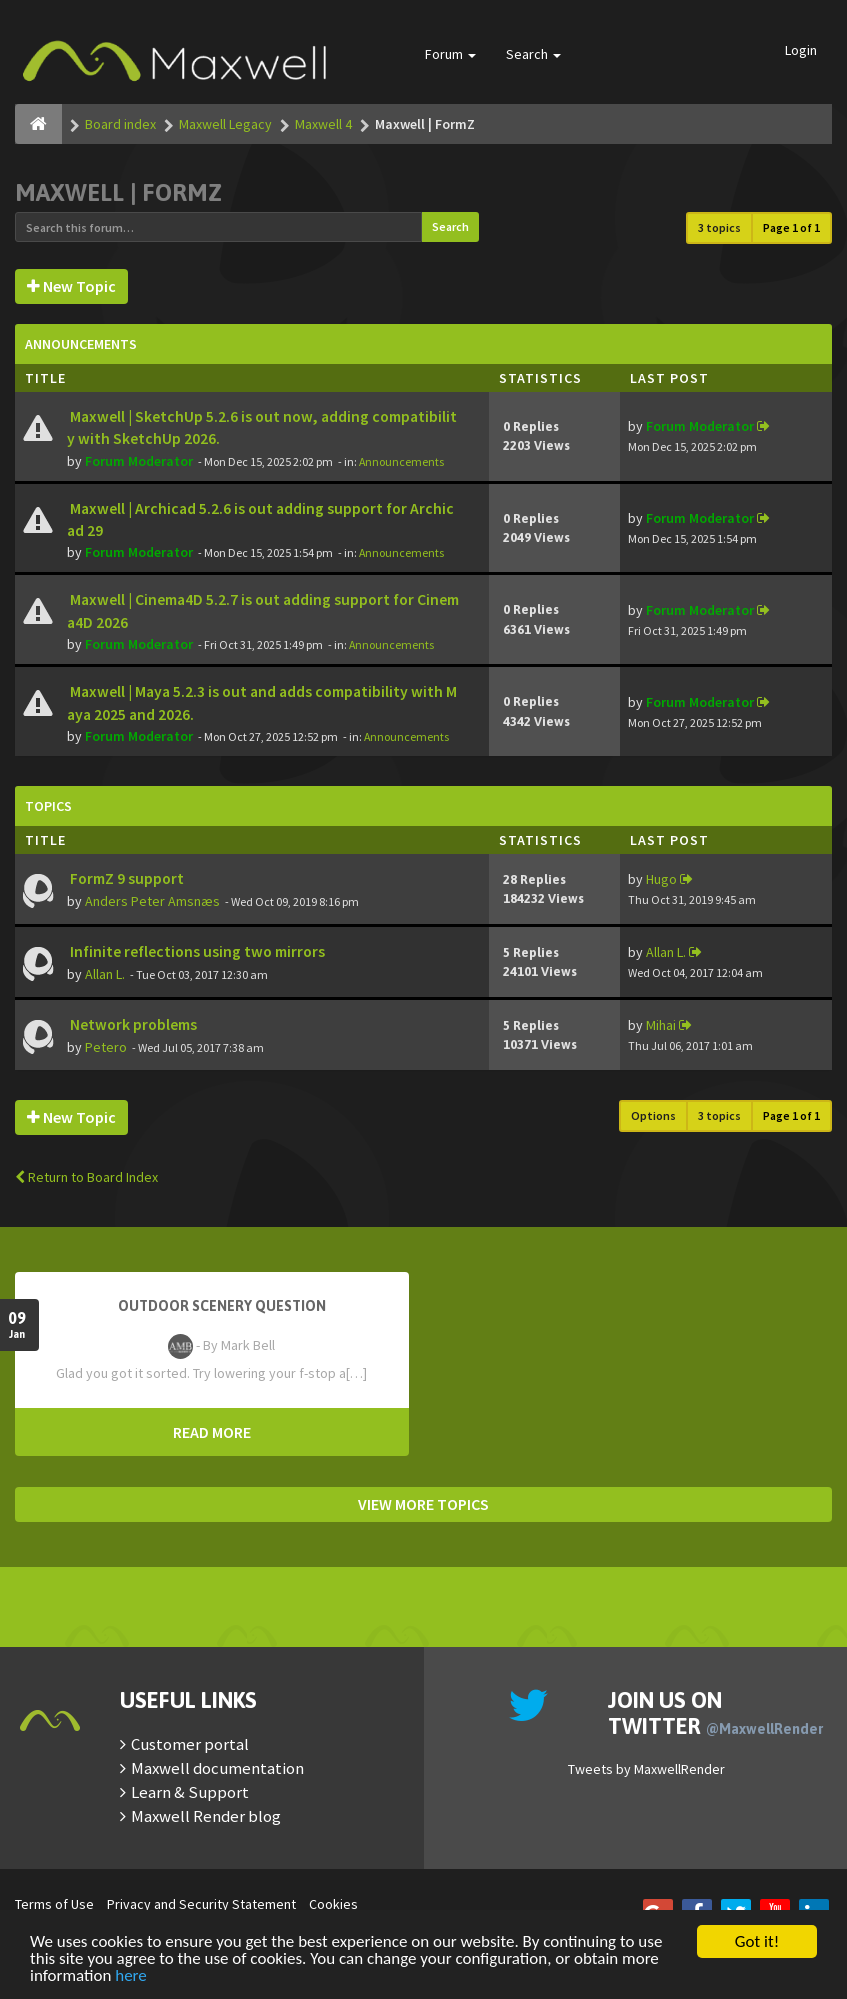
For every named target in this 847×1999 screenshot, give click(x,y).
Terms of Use (54, 1904)
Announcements (401, 461)
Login (801, 50)
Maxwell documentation (217, 1768)
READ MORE (212, 1432)
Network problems (132, 1024)
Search (533, 54)
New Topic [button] (71, 286)
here (131, 1976)
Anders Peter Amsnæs (152, 901)
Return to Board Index (86, 1177)
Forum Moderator (139, 461)
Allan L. (105, 974)
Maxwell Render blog (206, 1816)
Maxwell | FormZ (118, 192)
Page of (791, 227)
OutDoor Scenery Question (222, 1306)
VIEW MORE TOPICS (423, 1504)
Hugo (661, 879)
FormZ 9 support (125, 878)
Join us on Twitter (715, 1713)
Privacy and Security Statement (201, 1904)
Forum (450, 54)
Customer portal (190, 1744)
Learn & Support (190, 1792)
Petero (106, 1047)
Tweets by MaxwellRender (646, 1769)
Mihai (661, 1025)
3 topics (719, 227)
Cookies (333, 1904)
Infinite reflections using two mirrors (196, 951)
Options (653, 1115)
